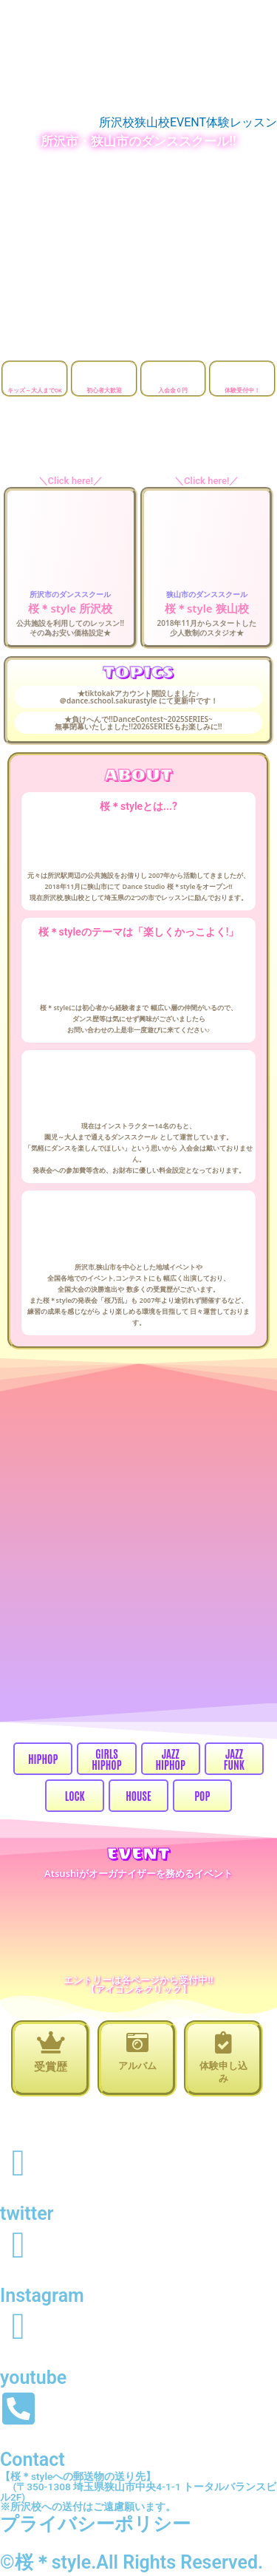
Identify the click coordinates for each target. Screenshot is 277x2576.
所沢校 (116, 123)
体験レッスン (241, 123)
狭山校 (152, 123)
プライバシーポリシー (95, 2524)
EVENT (188, 123)
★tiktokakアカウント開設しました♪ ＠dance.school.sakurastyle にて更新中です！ (138, 697)
